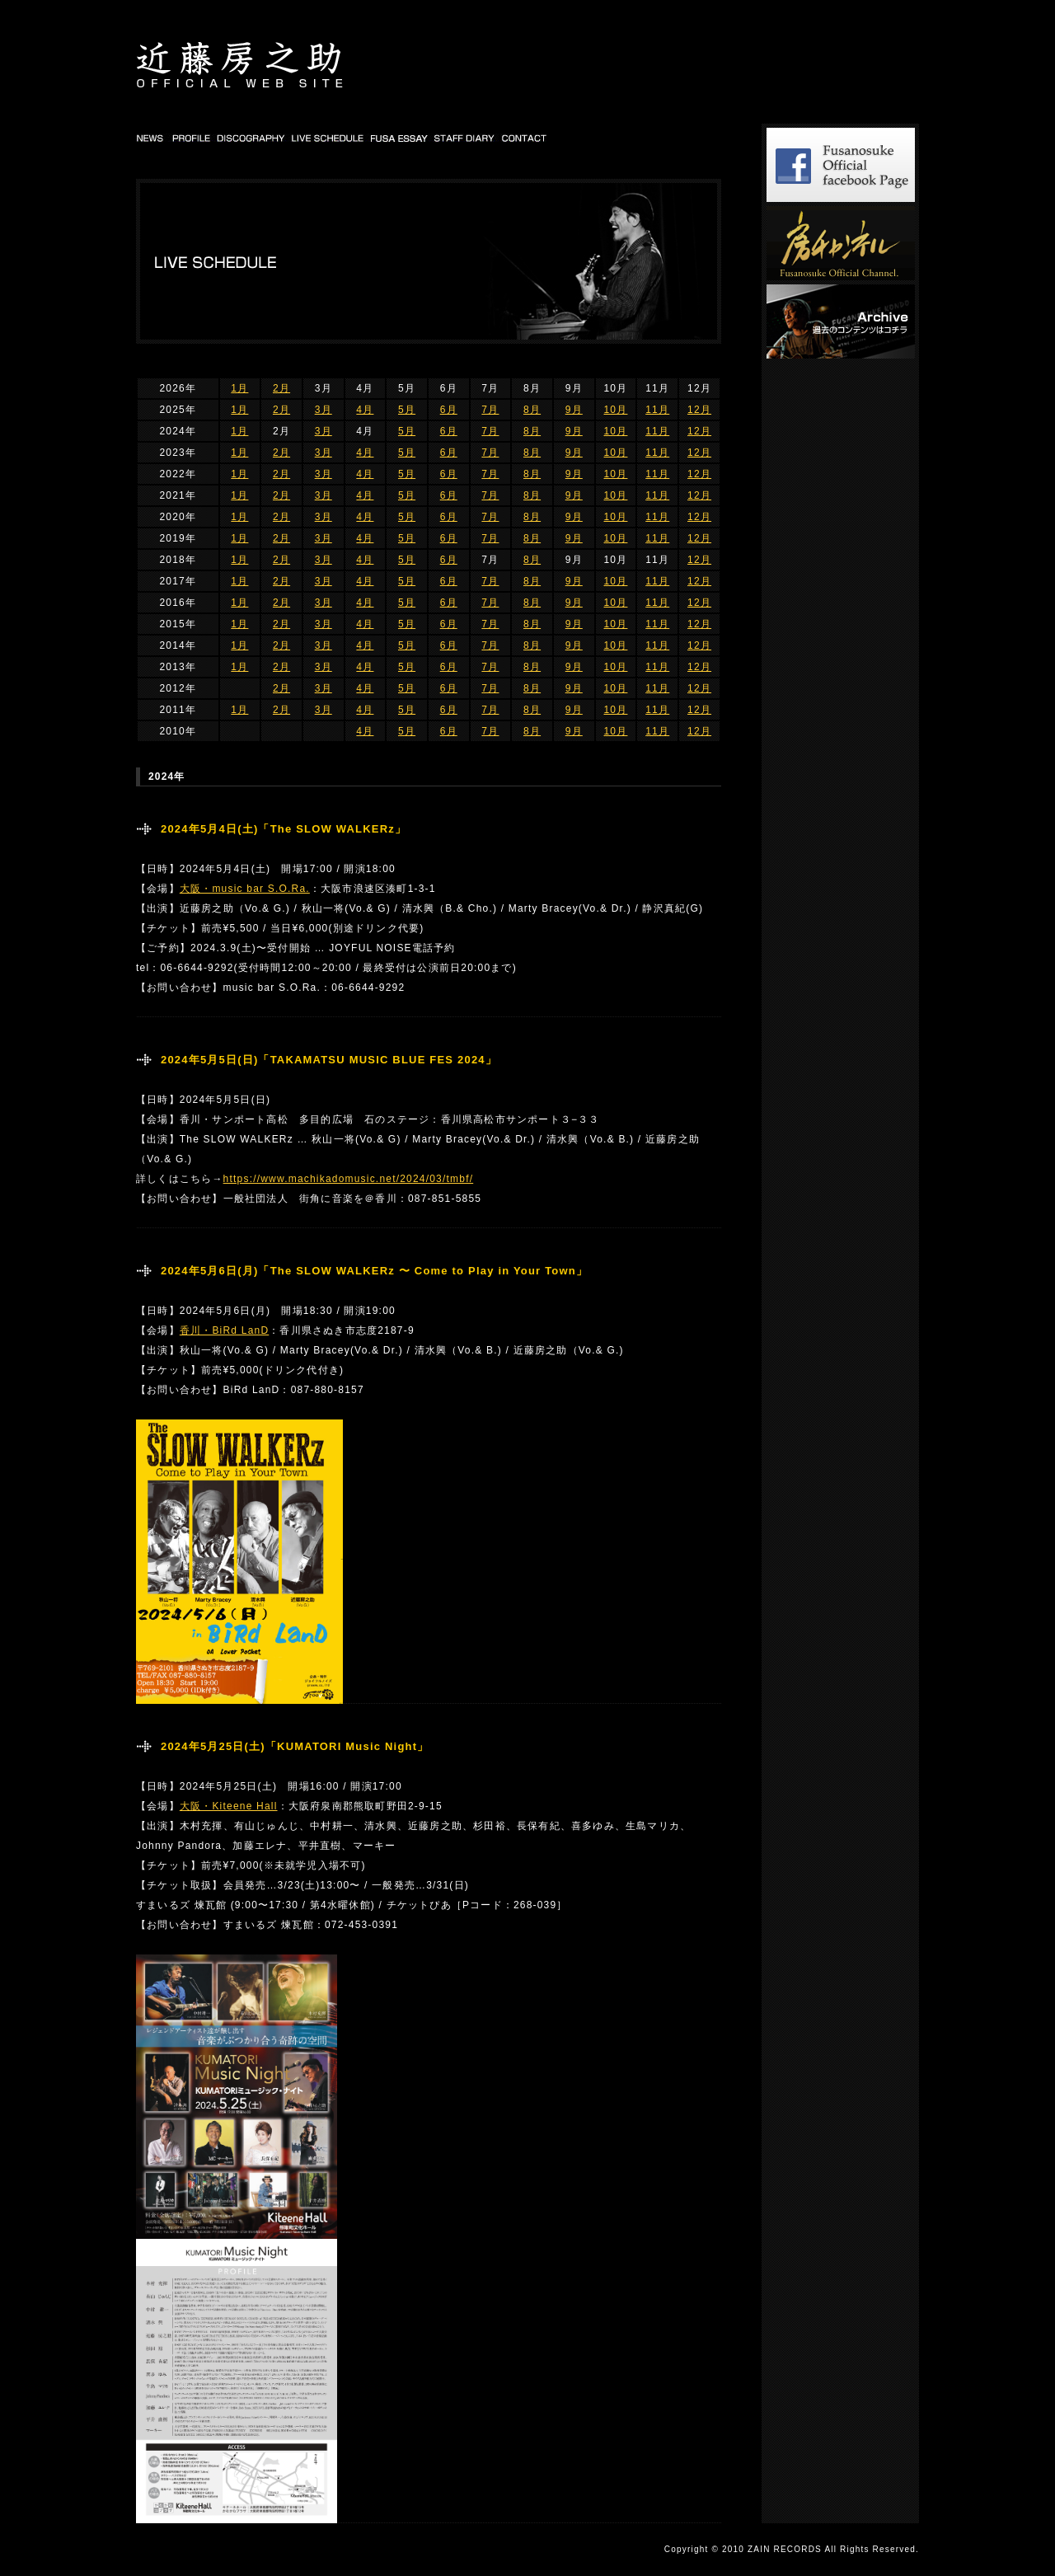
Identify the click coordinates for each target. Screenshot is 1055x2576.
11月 (657, 409)
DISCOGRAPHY (251, 138)
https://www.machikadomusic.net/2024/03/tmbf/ (348, 1179)
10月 (615, 409)
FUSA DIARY (400, 138)
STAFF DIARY (465, 138)
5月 (406, 409)
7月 (490, 409)
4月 (364, 409)
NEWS (151, 138)
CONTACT (525, 138)
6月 (448, 409)
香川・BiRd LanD (224, 1330)
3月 (323, 409)
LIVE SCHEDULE (328, 138)
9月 (574, 409)
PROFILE (190, 138)
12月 (699, 409)
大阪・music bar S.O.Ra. (245, 888)
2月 (281, 388)
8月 (532, 409)
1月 (239, 388)
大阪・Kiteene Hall (229, 1806)
